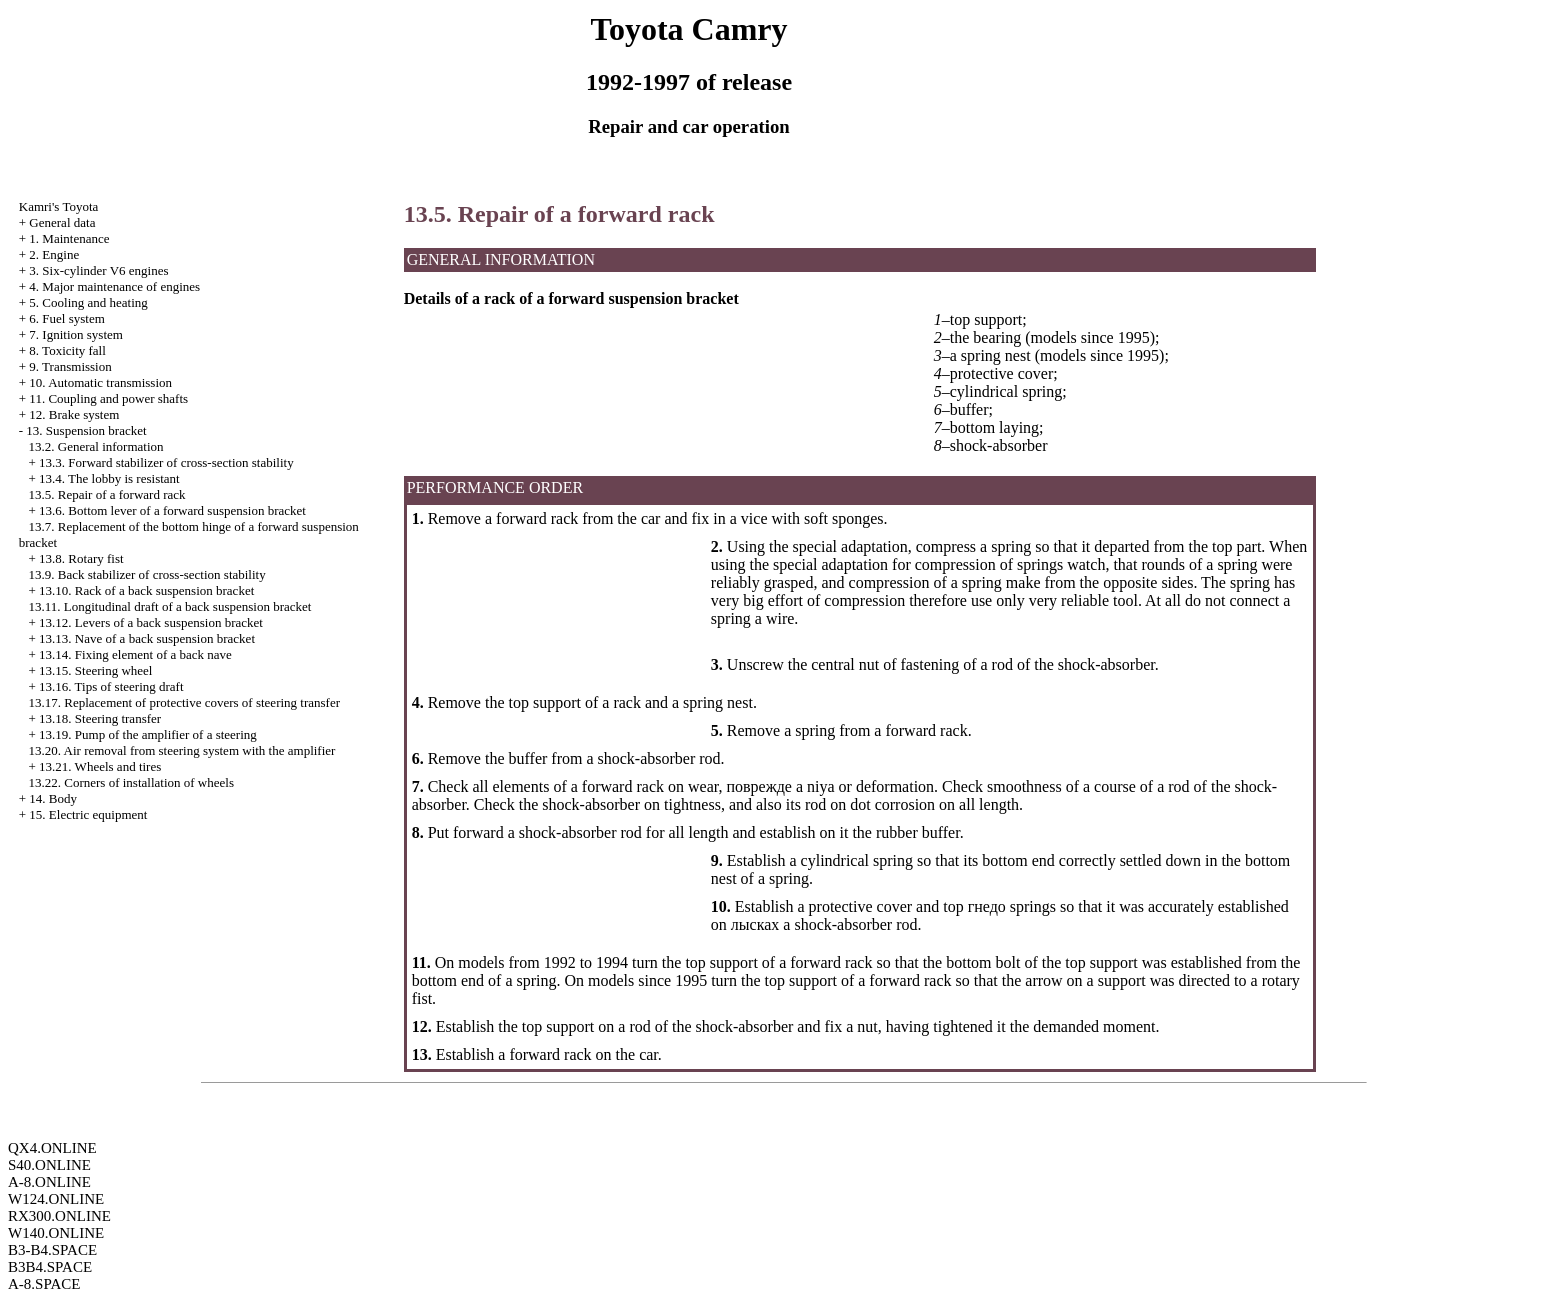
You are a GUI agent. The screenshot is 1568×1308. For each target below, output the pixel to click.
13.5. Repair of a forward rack (107, 494)
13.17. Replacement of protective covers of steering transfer (185, 702)
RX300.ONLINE (59, 1216)
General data (62, 222)
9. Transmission (70, 366)
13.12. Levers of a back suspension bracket (151, 622)
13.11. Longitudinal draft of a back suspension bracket (170, 606)
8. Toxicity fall (67, 350)
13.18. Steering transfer (100, 718)
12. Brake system (74, 414)
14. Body (53, 798)
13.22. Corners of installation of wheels (131, 782)
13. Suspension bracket (86, 430)
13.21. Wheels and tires (100, 766)
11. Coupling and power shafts (108, 398)
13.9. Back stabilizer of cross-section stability (147, 574)
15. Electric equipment (88, 814)
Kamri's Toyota (59, 206)
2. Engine (54, 254)
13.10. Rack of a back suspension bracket (146, 590)
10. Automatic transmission (100, 382)
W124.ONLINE (56, 1199)
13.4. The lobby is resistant (109, 478)
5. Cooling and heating (88, 302)
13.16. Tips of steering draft (111, 686)
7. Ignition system (76, 334)
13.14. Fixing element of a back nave (135, 654)
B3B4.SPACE (50, 1267)
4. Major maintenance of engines (114, 286)
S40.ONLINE (49, 1165)
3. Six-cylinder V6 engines (98, 270)
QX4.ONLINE (52, 1148)
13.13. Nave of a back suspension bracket (147, 638)
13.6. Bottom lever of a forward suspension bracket (172, 510)
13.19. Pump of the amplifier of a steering (148, 734)
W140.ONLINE (56, 1233)
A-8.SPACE (44, 1284)
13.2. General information (96, 446)
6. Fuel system (66, 318)
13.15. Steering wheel (95, 670)
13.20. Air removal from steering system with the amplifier (182, 750)
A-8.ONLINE (49, 1182)
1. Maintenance (69, 238)
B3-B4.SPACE (52, 1250)
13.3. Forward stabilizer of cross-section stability (166, 462)
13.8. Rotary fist (81, 558)
